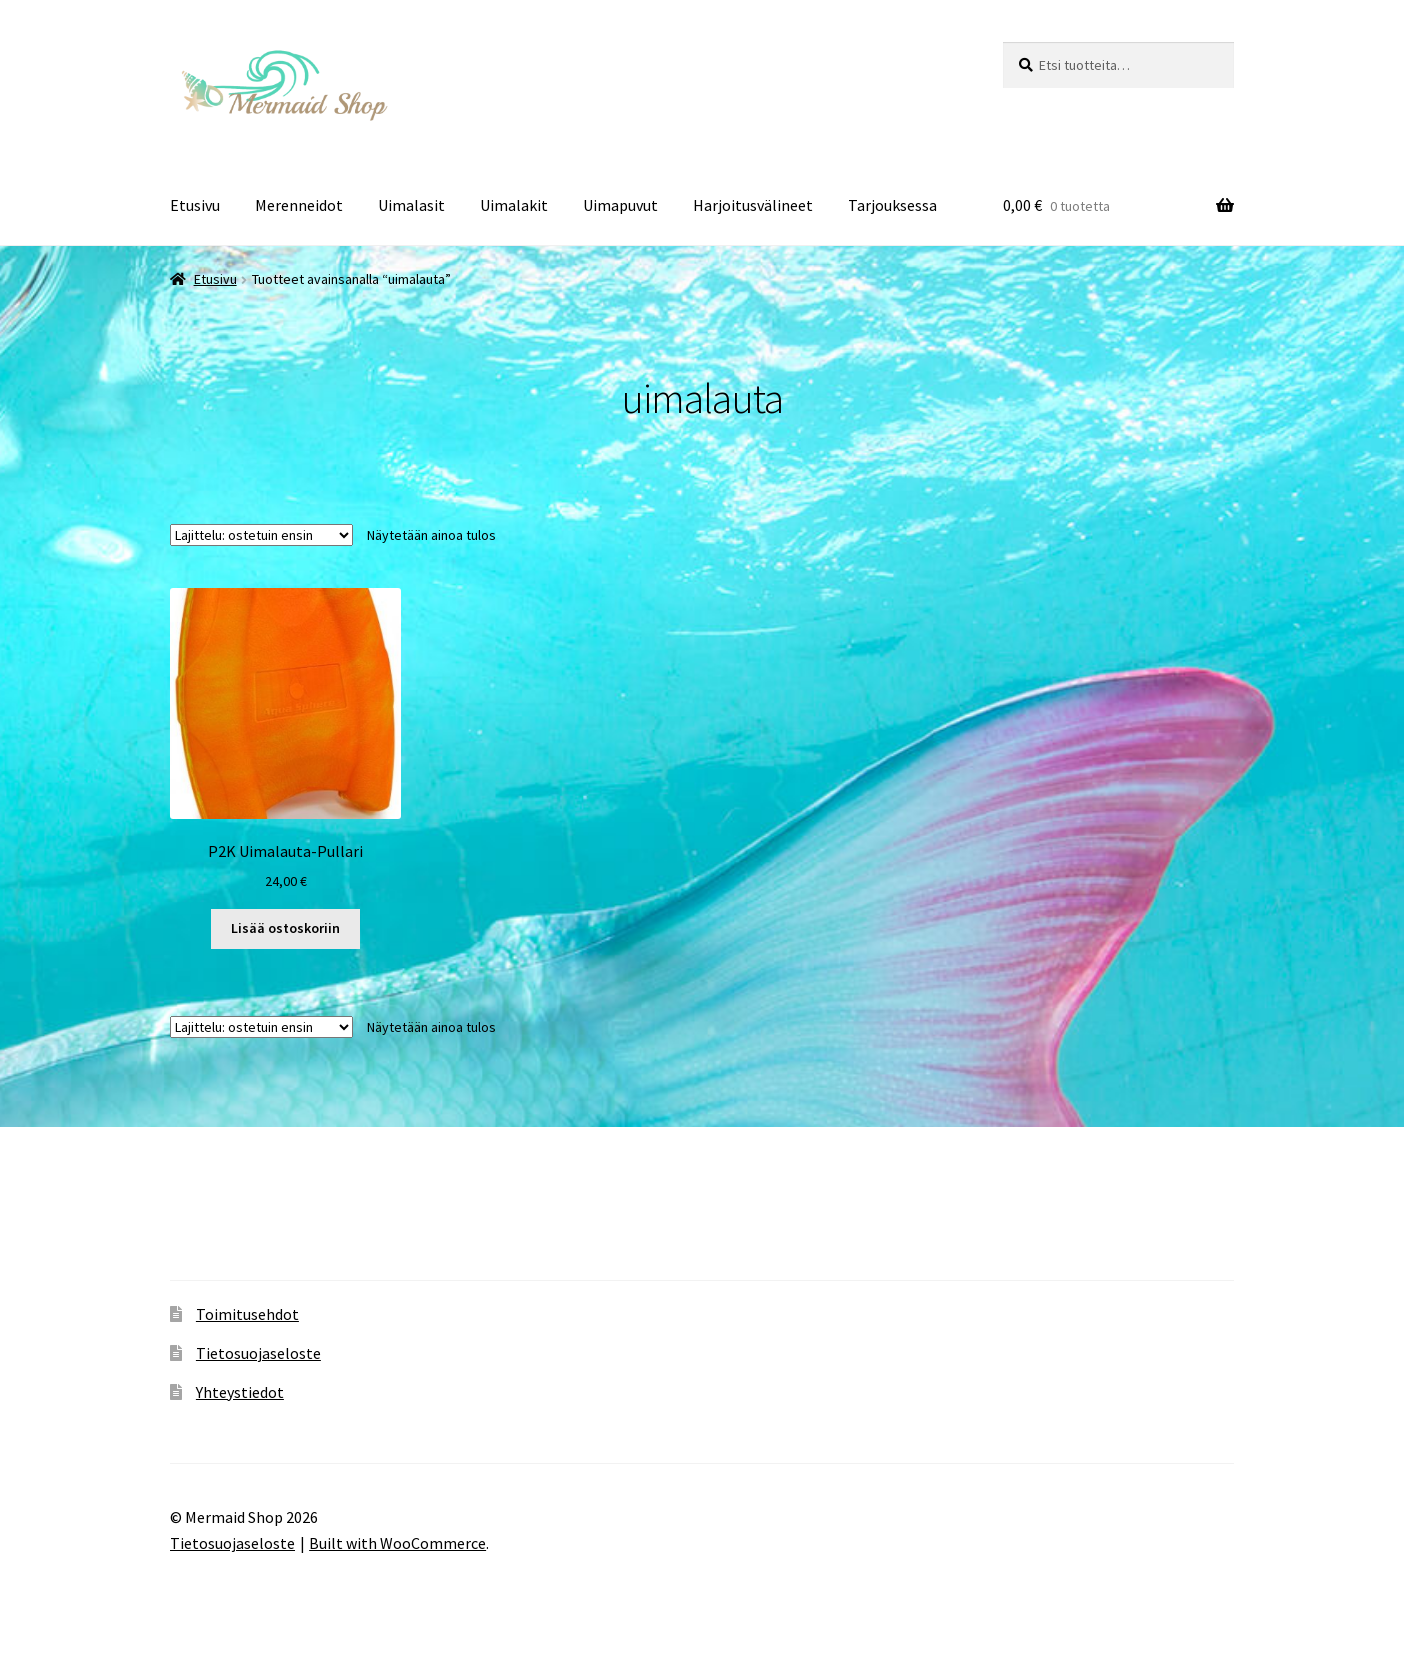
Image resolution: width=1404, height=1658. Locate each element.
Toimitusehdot (247, 1314)
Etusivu (195, 205)
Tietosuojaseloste (258, 1353)
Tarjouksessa (892, 205)
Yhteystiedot (240, 1392)
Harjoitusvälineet (753, 205)
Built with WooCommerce (397, 1543)
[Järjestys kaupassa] (261, 535)
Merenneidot (299, 205)
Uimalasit (411, 205)
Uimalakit (514, 205)
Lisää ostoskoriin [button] (285, 928)
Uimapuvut (620, 205)
